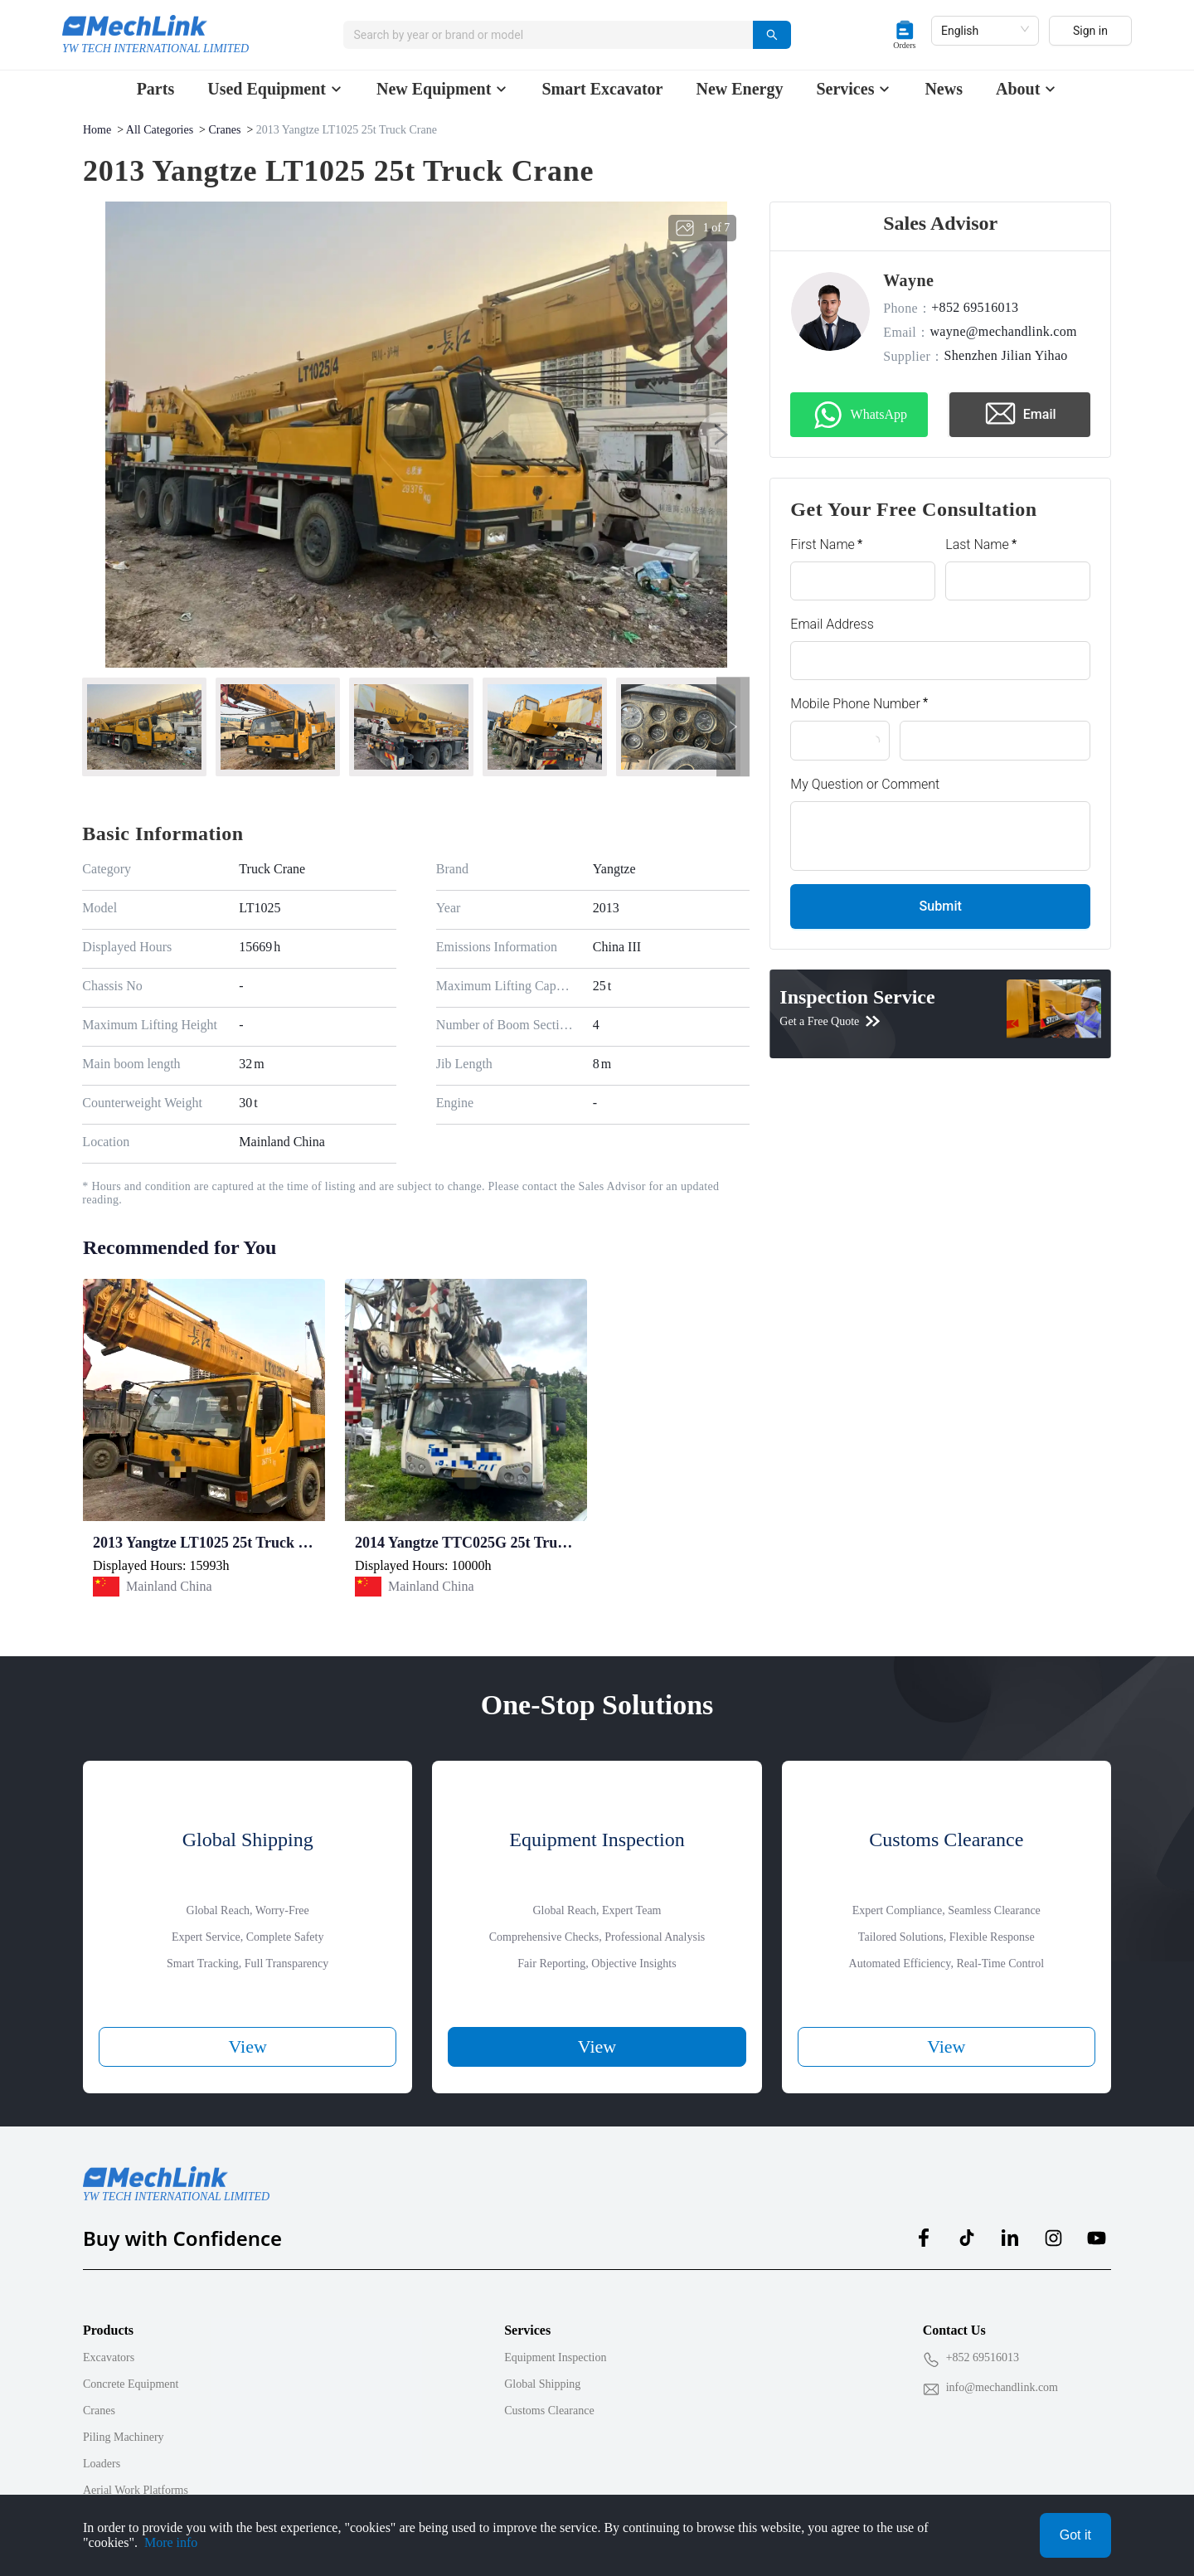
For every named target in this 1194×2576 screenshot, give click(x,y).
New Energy (739, 89)
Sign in (1090, 34)
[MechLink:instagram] (1053, 2238)
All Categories (159, 130)
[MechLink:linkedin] (1010, 2238)
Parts (156, 89)
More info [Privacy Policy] (170, 2542)
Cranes (225, 130)
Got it (1075, 2535)
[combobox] (549, 35)
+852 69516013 (982, 2357)
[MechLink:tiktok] (967, 2238)
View (247, 2046)
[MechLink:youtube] (1096, 2238)
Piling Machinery (123, 2437)
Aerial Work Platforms (135, 2490)
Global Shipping (542, 2384)
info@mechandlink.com (1002, 2387)
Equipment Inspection (555, 2357)
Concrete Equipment (130, 2384)
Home (97, 130)
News (944, 89)
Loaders (101, 2463)
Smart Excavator (602, 89)
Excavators (108, 2357)
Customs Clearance (549, 2410)
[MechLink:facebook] (924, 2238)
